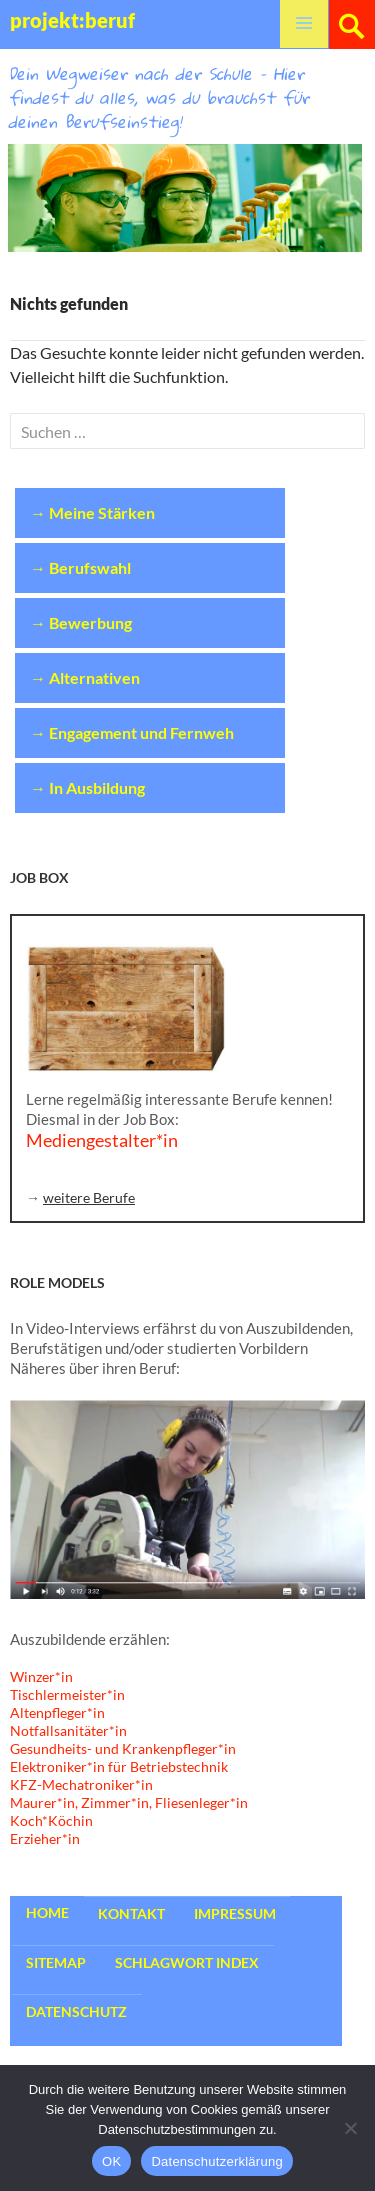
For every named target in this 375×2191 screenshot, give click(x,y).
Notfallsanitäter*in (68, 1730)
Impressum (235, 1913)
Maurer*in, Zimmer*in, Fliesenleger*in (129, 1802)
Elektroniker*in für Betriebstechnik (119, 1766)
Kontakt (131, 1913)
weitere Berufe (89, 1197)
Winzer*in (41, 1676)
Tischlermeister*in (67, 1694)
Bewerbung (90, 622)
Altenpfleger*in (57, 1712)
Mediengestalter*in (102, 1140)
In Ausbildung (97, 787)
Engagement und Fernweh (141, 732)
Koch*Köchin (51, 1820)
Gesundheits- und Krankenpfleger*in (123, 1748)
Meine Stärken (102, 512)
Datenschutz (76, 2011)
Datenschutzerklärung (216, 2161)
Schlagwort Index (187, 1962)
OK (111, 2161)
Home (47, 1912)
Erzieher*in (45, 1838)
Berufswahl (90, 567)
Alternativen (94, 677)
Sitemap (56, 1962)
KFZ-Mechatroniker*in (81, 1784)
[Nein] (350, 2128)
